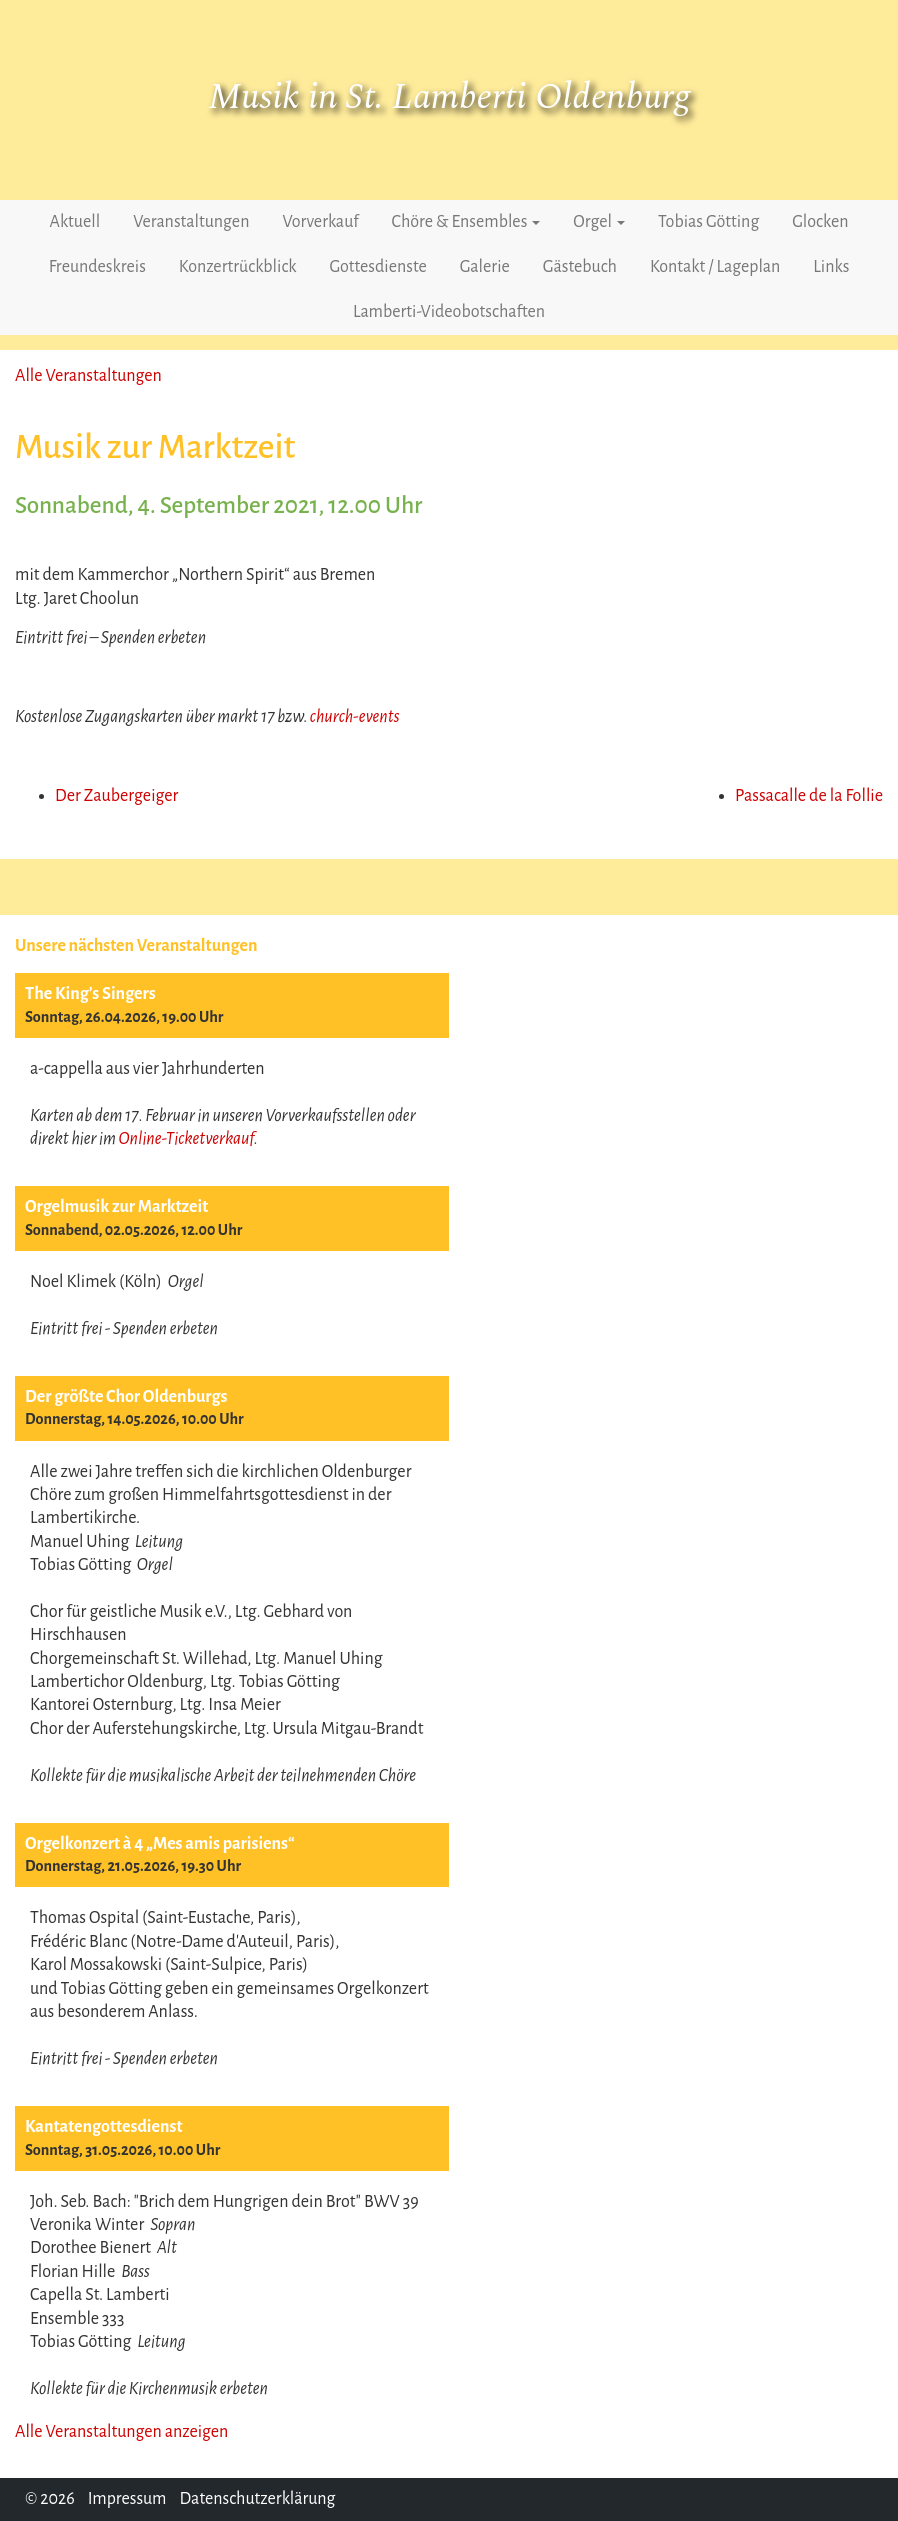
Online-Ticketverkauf (186, 1139)
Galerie (485, 267)
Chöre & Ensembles (466, 222)
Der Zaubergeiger (116, 796)
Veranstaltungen (191, 222)
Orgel (599, 222)
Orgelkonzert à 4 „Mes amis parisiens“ (160, 1844)
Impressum (127, 2499)
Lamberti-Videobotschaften (449, 312)
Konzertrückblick (238, 267)
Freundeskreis (97, 267)
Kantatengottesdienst (104, 2127)
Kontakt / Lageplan (715, 267)
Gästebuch (580, 267)
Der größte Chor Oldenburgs (126, 1397)
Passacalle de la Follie (809, 796)
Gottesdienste (378, 267)
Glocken (820, 222)
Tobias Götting (708, 222)
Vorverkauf (320, 222)
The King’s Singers (90, 994)
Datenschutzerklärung (257, 2499)
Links (831, 267)
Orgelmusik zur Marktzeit (116, 1207)
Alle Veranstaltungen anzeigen (121, 2432)
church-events (355, 717)
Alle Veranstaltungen (88, 376)
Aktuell (74, 222)
